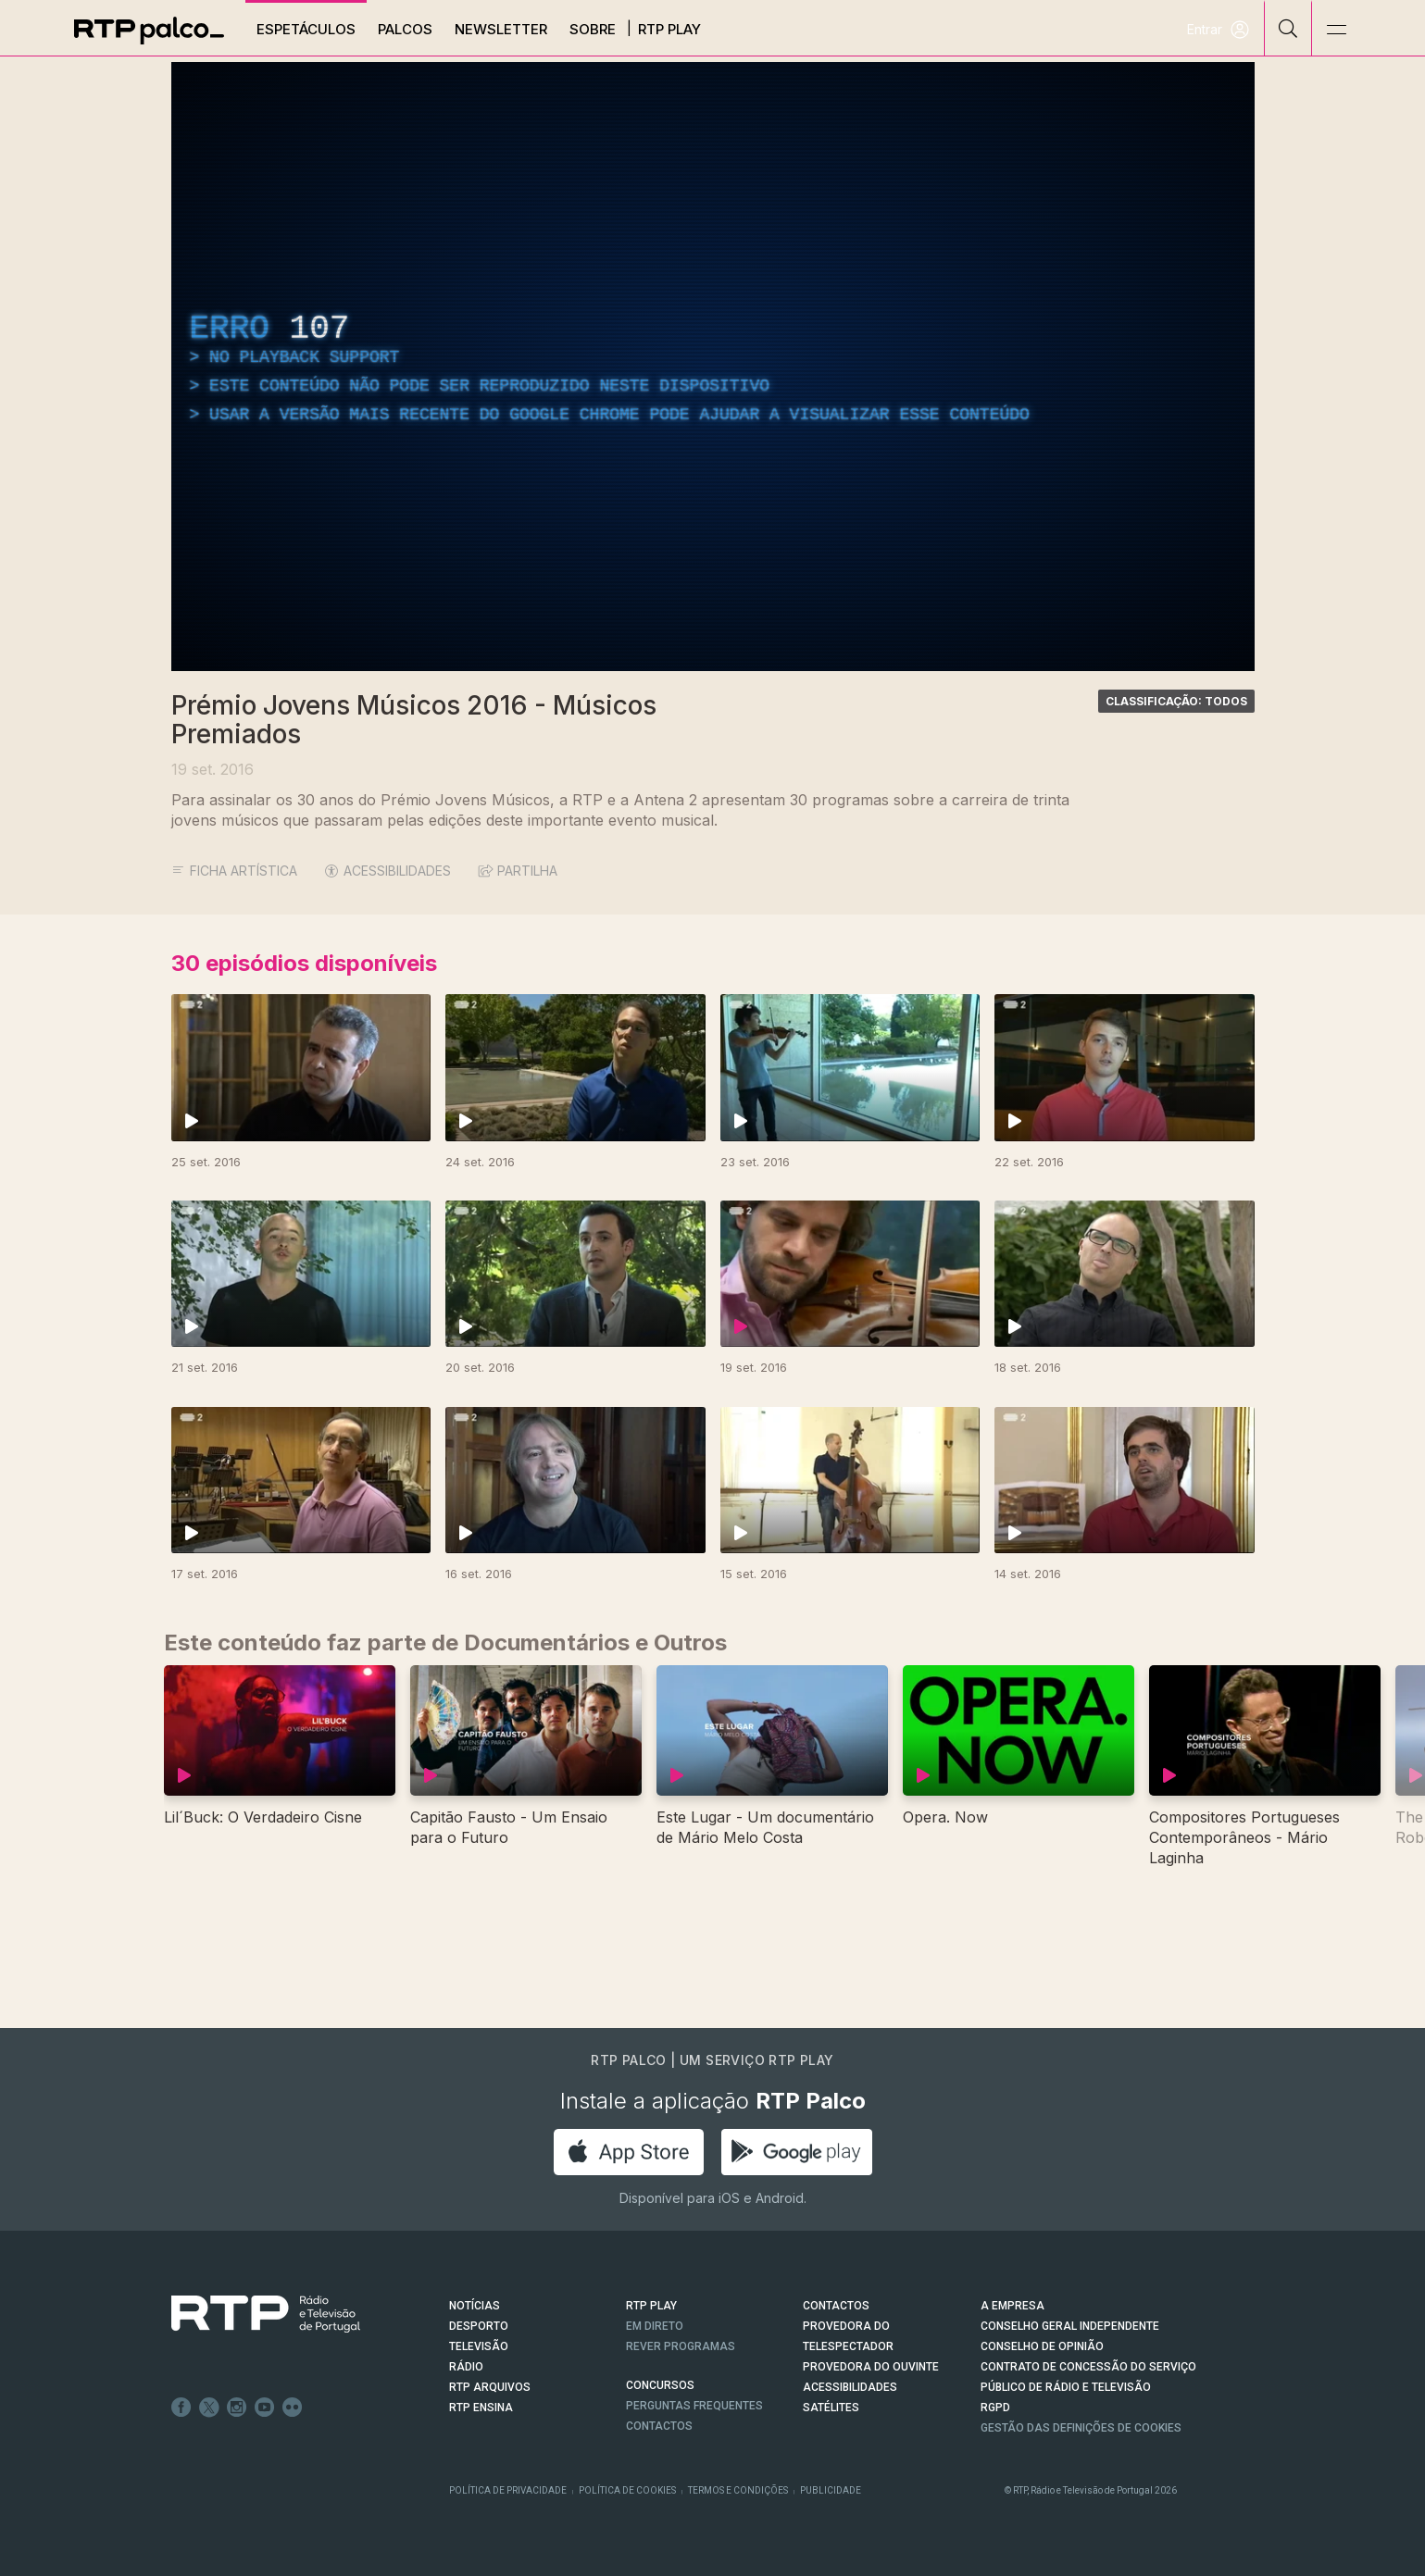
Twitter (209, 2407)
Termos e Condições (738, 2490)
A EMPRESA (1012, 2305)
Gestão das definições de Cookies (1081, 2427)
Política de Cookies (627, 2490)
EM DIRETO (654, 2326)
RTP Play (669, 29)
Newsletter (501, 29)
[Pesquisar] (1288, 28)
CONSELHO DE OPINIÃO (1042, 2346)
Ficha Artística (234, 870)
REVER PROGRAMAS (680, 2346)
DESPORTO (478, 2326)
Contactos (659, 2426)
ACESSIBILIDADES (388, 870)
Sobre (592, 29)
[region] (713, 366)
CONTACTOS (836, 2305)
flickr (292, 2407)
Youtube (265, 2407)
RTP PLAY (651, 2305)
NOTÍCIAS (474, 2305)
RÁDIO (466, 2366)
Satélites (831, 2407)
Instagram (237, 2407)
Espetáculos (306, 29)
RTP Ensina (481, 2407)
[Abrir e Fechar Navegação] (1336, 30)
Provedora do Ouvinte (871, 2366)
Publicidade (830, 2490)
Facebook (181, 2407)
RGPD (995, 2407)
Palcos (405, 29)
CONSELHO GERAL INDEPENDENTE (1070, 2326)
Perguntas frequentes (694, 2405)
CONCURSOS (660, 2385)
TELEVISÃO (478, 2346)
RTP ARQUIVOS (490, 2387)
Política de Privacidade (508, 2490)
